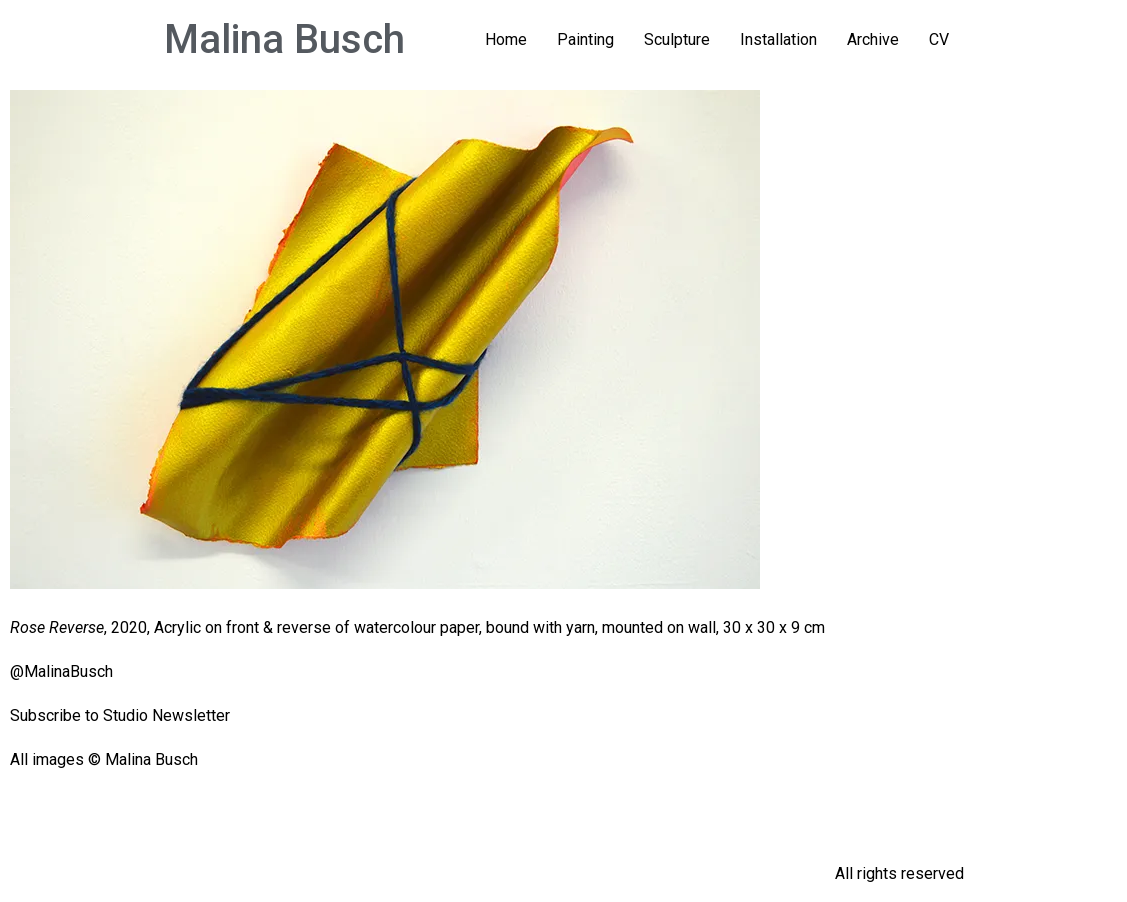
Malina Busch (284, 39)
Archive (873, 39)
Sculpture (677, 39)
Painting (585, 39)
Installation (778, 39)
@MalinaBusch (61, 671)
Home (506, 39)
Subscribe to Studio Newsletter (120, 715)
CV (939, 39)
